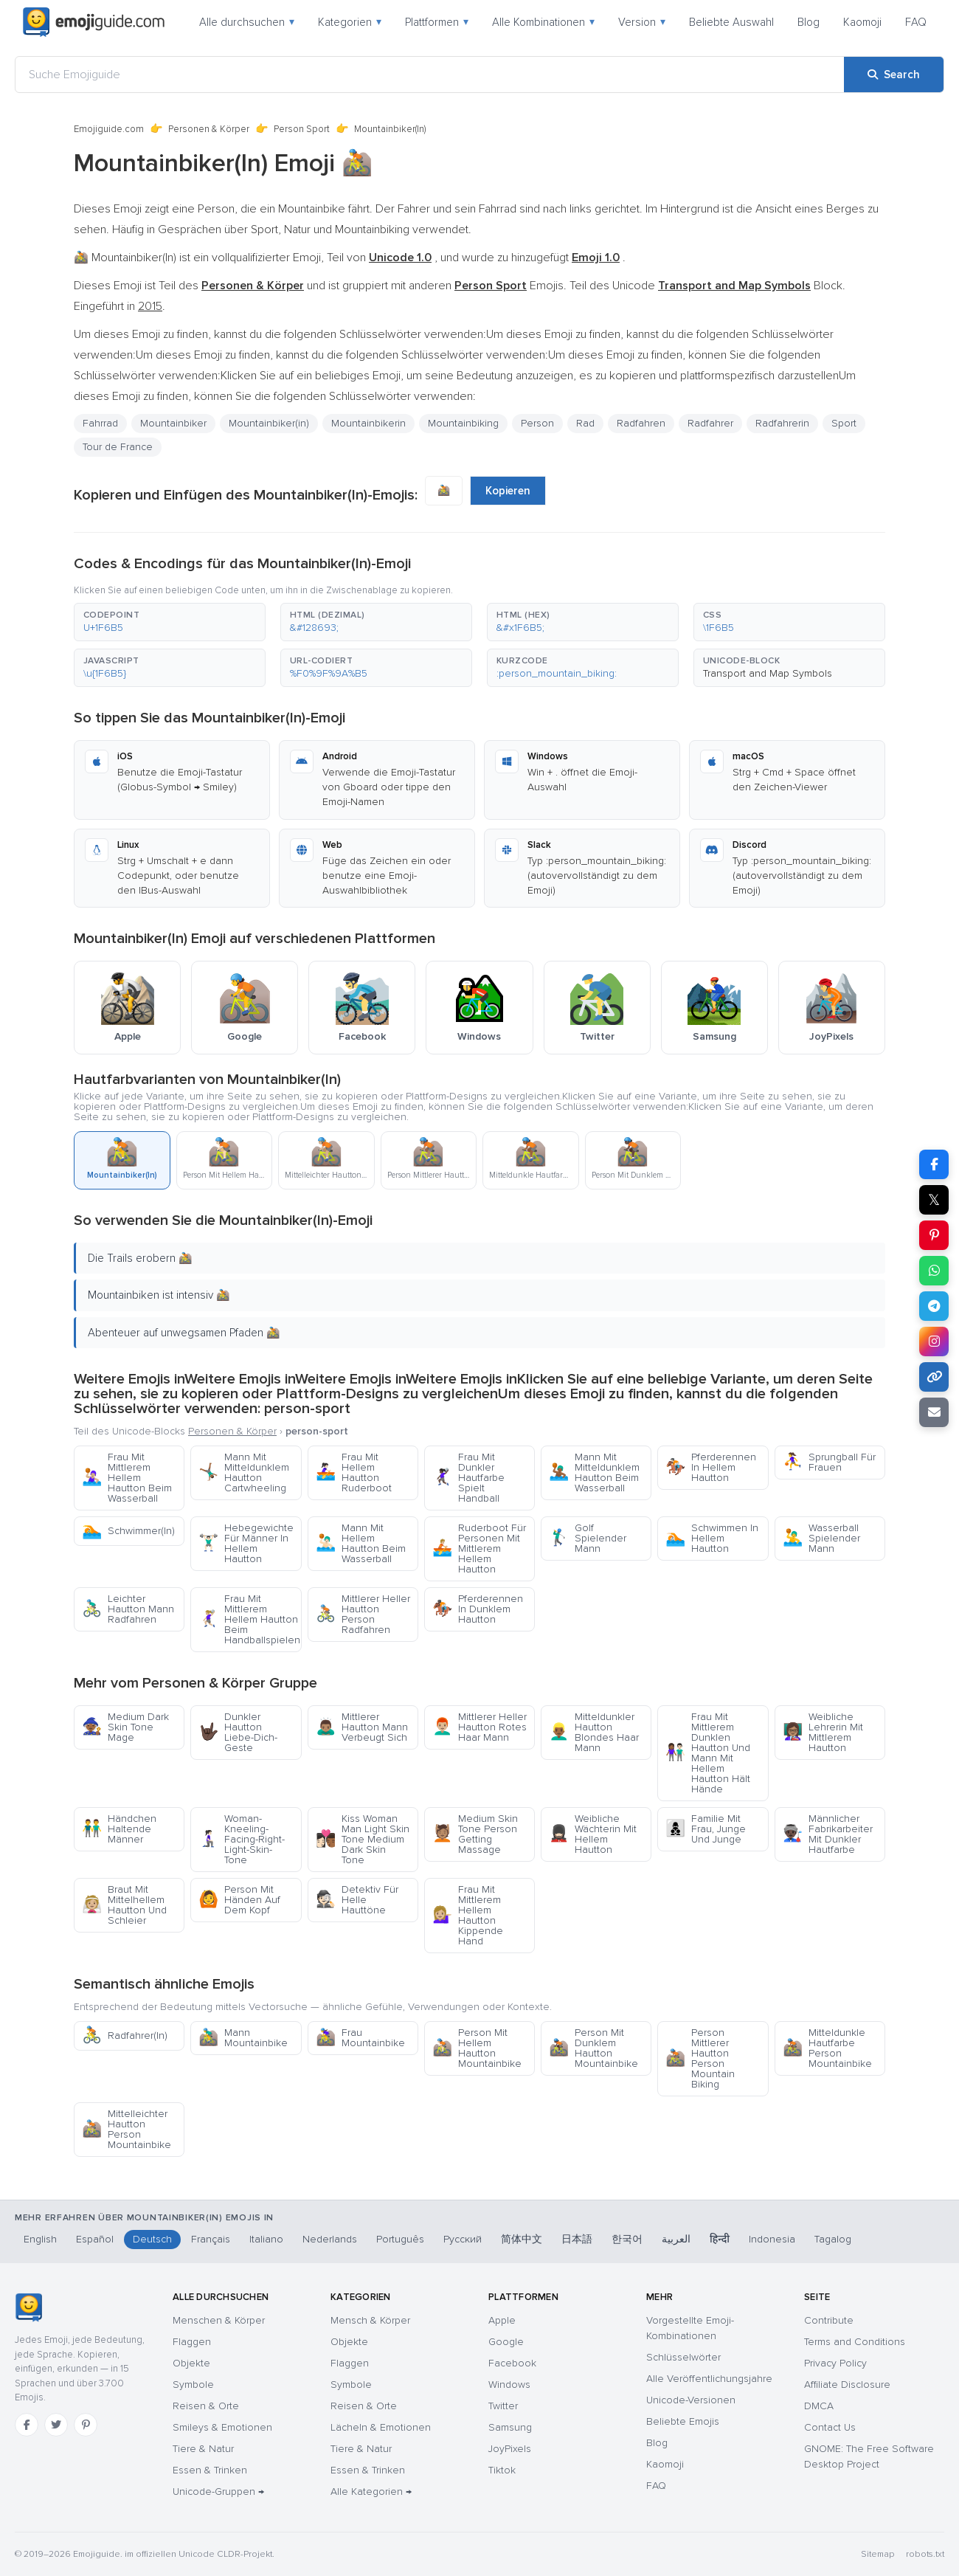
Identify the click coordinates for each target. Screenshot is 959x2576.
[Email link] (934, 1412)
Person (537, 423)
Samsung (510, 2427)
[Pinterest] (85, 2425)
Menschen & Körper (219, 2320)
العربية (676, 2239)
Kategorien (349, 22)
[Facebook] (26, 2425)
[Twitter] (56, 2425)
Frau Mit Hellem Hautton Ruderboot (354, 1472)
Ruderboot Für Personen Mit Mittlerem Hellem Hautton (479, 1548)
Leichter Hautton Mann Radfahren (128, 1609)
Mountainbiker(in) (269, 423)
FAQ (916, 22)
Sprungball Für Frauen (829, 1462)
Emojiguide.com (109, 129)
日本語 (576, 2239)
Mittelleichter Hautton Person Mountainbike (126, 2129)
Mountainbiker (173, 423)
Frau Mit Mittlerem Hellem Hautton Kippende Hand (467, 1915)
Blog (808, 22)
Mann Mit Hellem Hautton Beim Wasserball (361, 1543)
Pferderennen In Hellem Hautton (710, 1467)
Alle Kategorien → (371, 2491)
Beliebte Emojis (682, 2421)
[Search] (894, 74)
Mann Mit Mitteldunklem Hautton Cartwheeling (243, 1472)
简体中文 (521, 2239)
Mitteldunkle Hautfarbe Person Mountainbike (827, 2048)
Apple (502, 2320)
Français (210, 2239)
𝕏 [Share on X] (934, 1200)
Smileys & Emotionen (222, 2427)
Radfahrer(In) (124, 2035)
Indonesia (772, 2239)
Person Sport (302, 129)
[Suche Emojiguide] (429, 74)
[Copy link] (934, 1377)
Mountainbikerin (368, 423)
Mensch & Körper (370, 2320)
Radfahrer (710, 423)
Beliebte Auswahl (731, 22)
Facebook (512, 2363)
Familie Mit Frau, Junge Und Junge (705, 1828)
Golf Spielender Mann (587, 1538)
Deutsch (152, 2239)
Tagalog (832, 2239)
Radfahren (641, 423)
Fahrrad (100, 423)
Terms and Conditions (854, 2341)
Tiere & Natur (203, 2448)
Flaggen (192, 2341)
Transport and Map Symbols (767, 673)
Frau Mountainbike (360, 2037)
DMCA (819, 2406)
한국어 (627, 2239)
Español (95, 2239)
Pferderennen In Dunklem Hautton (477, 1609)
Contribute (829, 2320)
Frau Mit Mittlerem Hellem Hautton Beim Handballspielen (249, 1619)
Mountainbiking (463, 423)
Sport (843, 423)
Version (641, 22)
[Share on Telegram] (934, 1306)
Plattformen (436, 22)
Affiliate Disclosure (847, 2384)
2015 (150, 306)
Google (506, 2341)
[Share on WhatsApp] (934, 1270)
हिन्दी (720, 2239)
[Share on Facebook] (934, 1164)
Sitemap (877, 2554)
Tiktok (502, 2470)
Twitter (503, 2406)
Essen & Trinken (210, 2470)
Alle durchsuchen (246, 22)
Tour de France (118, 447)
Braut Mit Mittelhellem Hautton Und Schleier (124, 1905)
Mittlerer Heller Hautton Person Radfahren (363, 1614)
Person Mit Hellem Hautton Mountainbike (477, 2048)
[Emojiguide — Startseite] (28, 2307)
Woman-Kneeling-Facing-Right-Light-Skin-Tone (241, 1839)
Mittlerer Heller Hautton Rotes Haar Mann (479, 1727)
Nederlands (329, 2239)
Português (400, 2239)
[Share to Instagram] (934, 1341)
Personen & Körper (208, 129)
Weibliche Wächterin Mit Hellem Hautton (593, 1834)
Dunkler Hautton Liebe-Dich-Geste (237, 1732)
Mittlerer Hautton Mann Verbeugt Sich (362, 1727)
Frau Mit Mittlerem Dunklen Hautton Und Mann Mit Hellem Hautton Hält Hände (707, 1752)
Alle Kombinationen (543, 22)
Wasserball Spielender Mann (821, 1538)
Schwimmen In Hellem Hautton (711, 1538)
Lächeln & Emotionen (380, 2427)
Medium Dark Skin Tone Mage (125, 1727)
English (40, 2239)
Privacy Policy (835, 2363)
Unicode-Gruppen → (218, 2491)
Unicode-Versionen (690, 2400)
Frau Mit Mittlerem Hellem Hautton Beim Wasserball (127, 1478)
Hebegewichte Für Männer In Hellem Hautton (246, 1543)
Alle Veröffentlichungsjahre (709, 2378)
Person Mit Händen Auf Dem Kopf (239, 1899)
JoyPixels (509, 2448)
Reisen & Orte (206, 2406)
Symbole (193, 2384)
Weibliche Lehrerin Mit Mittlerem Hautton (823, 1732)
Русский (462, 2239)
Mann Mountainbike (243, 2037)
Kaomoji (862, 22)
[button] (170, 622)
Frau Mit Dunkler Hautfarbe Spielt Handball (468, 1478)
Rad (585, 423)
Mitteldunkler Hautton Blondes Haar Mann (594, 1732)
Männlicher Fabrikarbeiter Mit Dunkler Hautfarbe (828, 1834)
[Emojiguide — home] (93, 22)
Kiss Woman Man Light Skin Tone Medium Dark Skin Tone (362, 1839)
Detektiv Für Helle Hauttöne (357, 1899)
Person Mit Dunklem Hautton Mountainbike (593, 2048)
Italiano (266, 2239)
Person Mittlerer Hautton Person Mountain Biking (700, 2058)
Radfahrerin (782, 423)
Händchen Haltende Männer (119, 1828)
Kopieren (507, 490)
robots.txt (925, 2554)
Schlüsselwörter (683, 2357)
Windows (509, 2384)
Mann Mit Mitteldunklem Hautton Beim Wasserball (594, 1472)
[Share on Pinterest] (934, 1235)
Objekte (191, 2363)
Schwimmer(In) (128, 1531)
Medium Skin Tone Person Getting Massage (475, 1834)
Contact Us (830, 2427)
